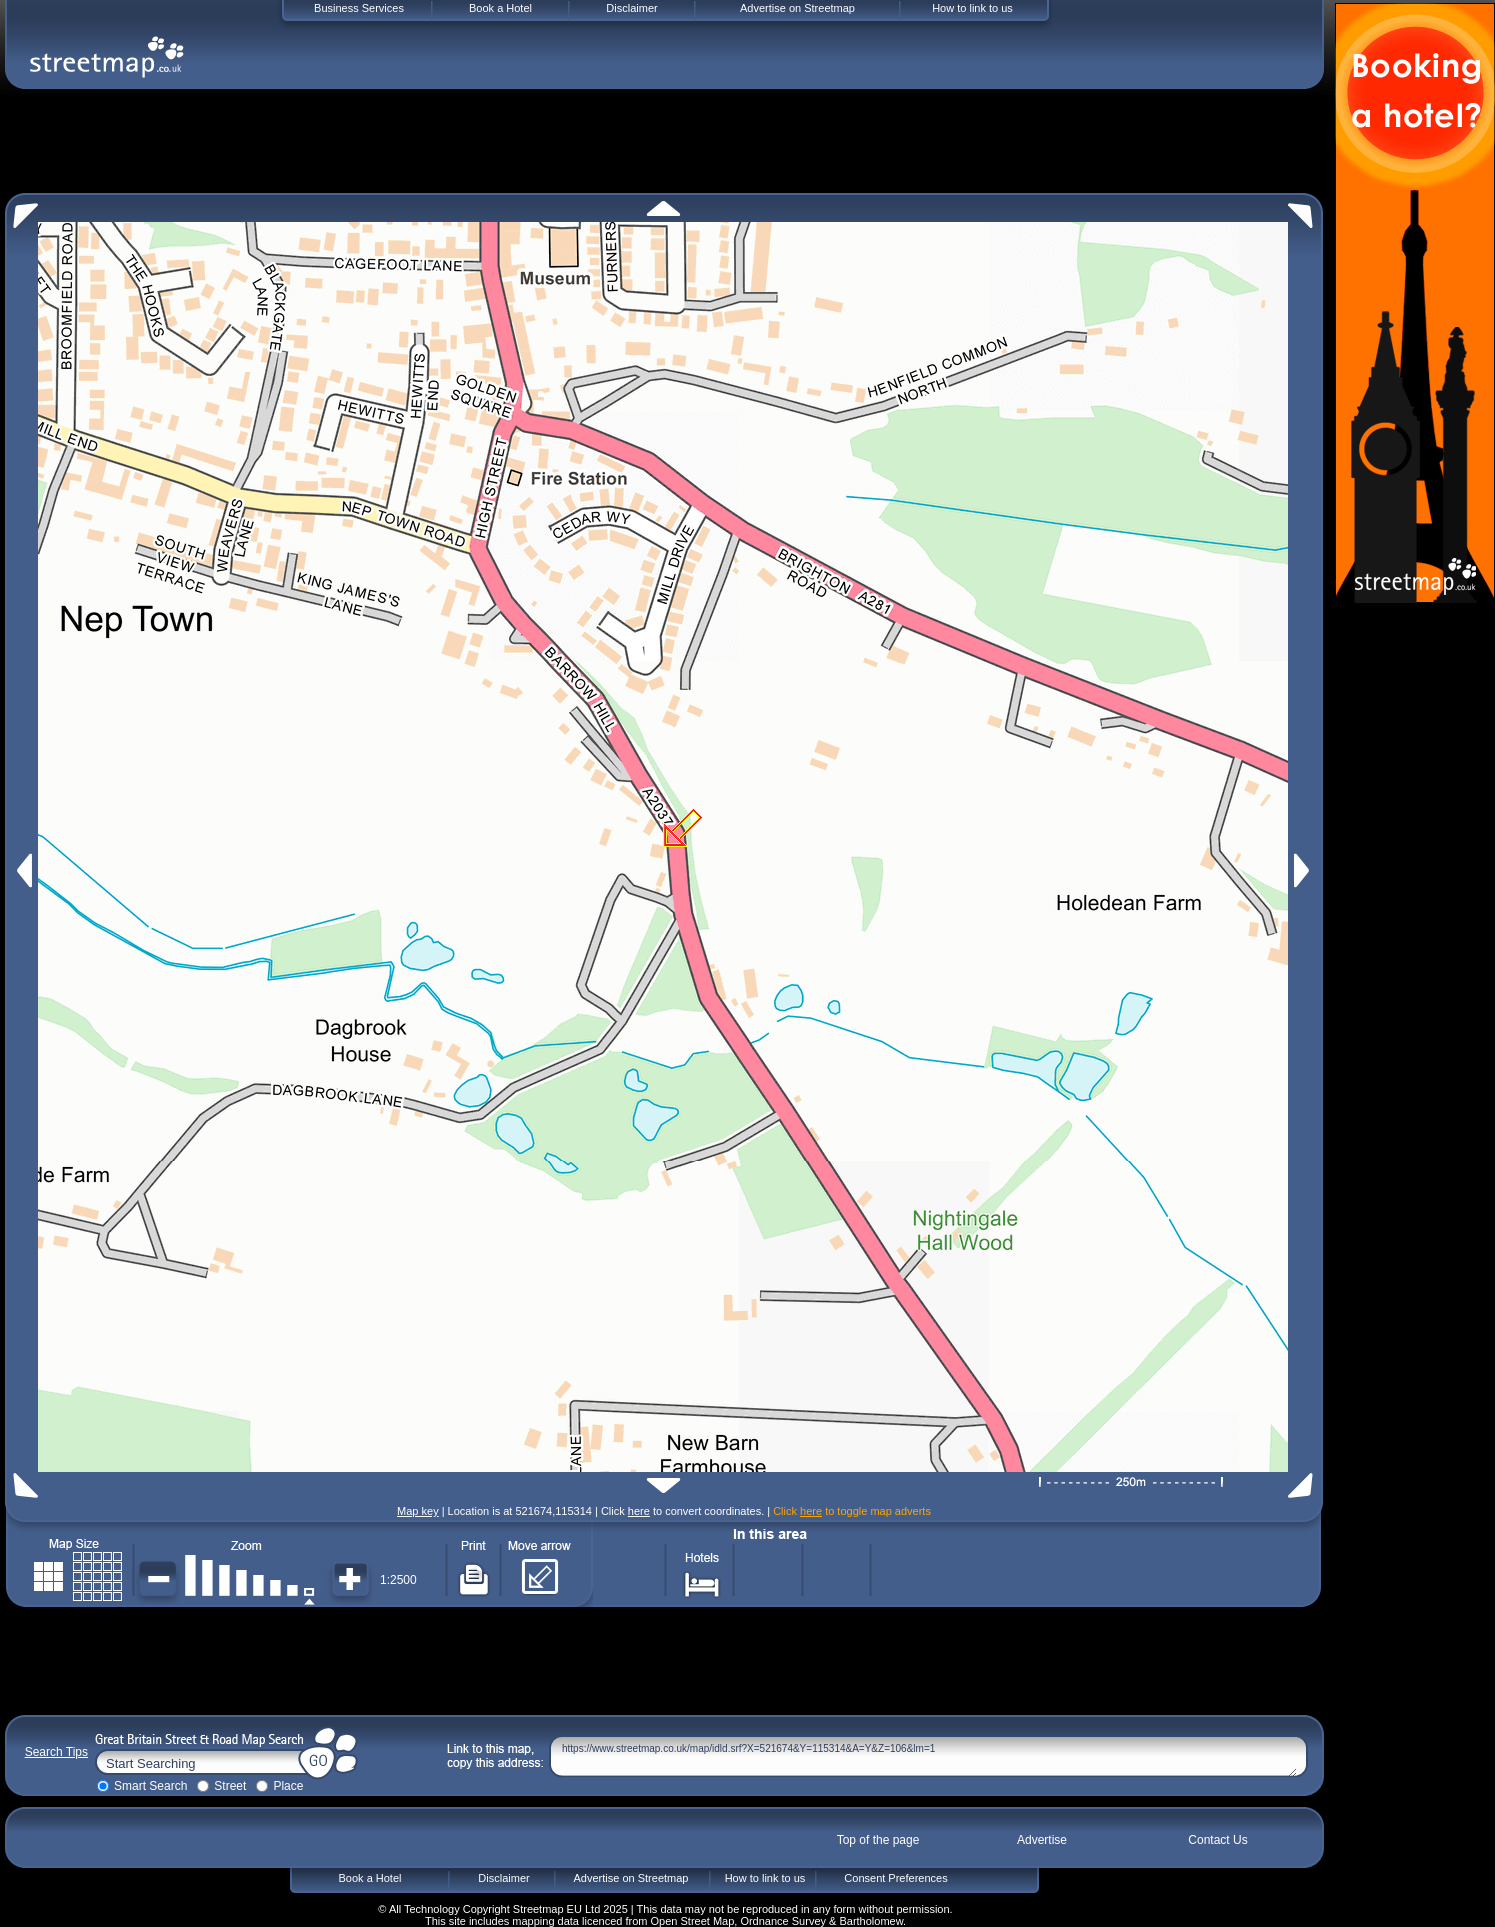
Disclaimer (503, 1878)
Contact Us (1217, 1840)
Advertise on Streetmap (631, 1878)
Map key (418, 1511)
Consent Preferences (895, 1878)
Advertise (1042, 1840)
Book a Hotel (370, 1878)
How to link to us (765, 1878)
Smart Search (150, 1786)
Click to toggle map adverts (852, 1511)
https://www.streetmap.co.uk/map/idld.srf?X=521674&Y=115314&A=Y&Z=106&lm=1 (929, 1756)
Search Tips (56, 1752)
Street (230, 1786)
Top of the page (878, 1840)
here (639, 1511)
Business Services (359, 8)
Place (288, 1786)
